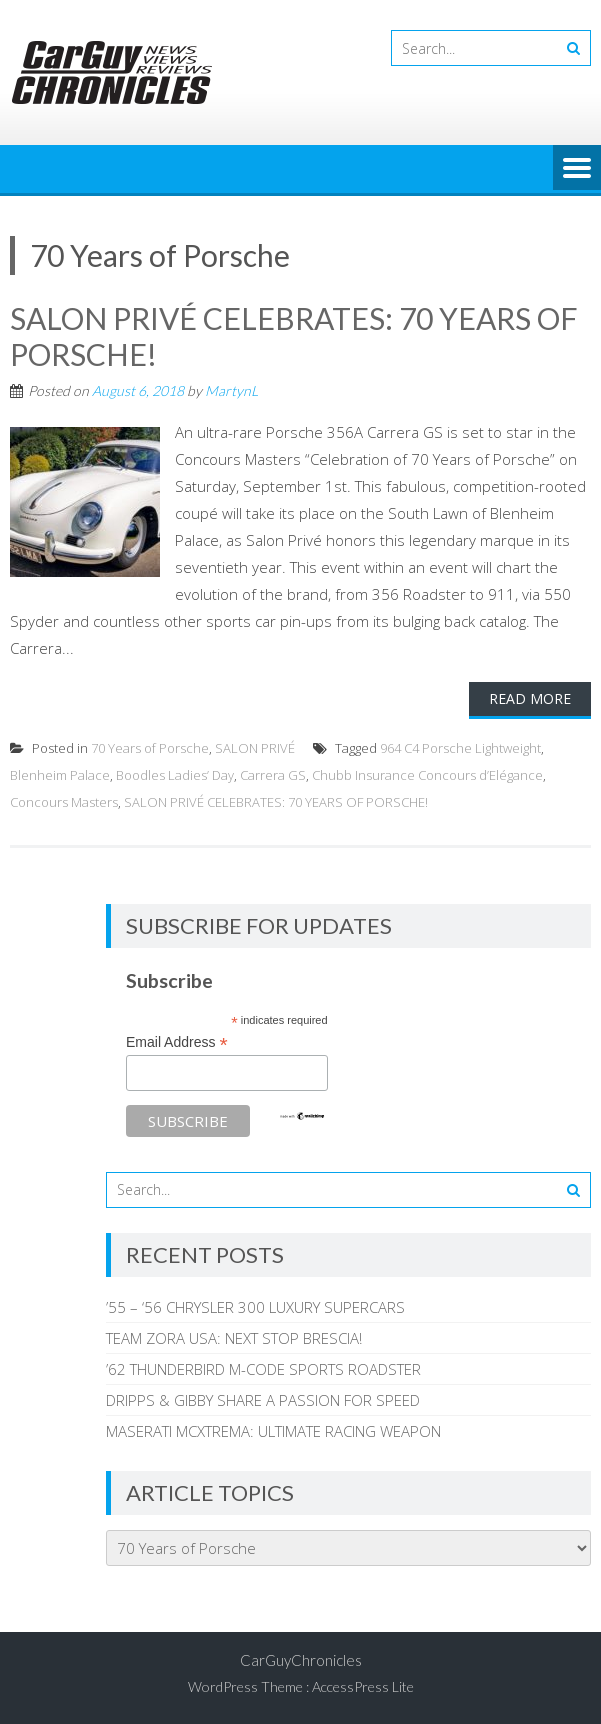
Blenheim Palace (60, 775)
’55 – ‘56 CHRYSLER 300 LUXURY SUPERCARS (255, 1307)
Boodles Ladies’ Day (175, 775)
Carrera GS (273, 775)
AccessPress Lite (363, 1686)
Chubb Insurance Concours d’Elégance (427, 775)
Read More (530, 698)
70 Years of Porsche (150, 748)
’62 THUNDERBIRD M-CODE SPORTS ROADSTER (263, 1369)
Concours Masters (64, 802)
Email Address (177, 1042)
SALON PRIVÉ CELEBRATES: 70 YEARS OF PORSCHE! (276, 802)
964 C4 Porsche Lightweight (460, 748)
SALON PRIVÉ (255, 748)
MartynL (231, 390)
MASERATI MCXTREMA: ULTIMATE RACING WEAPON (273, 1431)
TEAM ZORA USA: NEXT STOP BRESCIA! (234, 1338)
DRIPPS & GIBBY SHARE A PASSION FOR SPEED (263, 1400)
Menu (577, 169)
